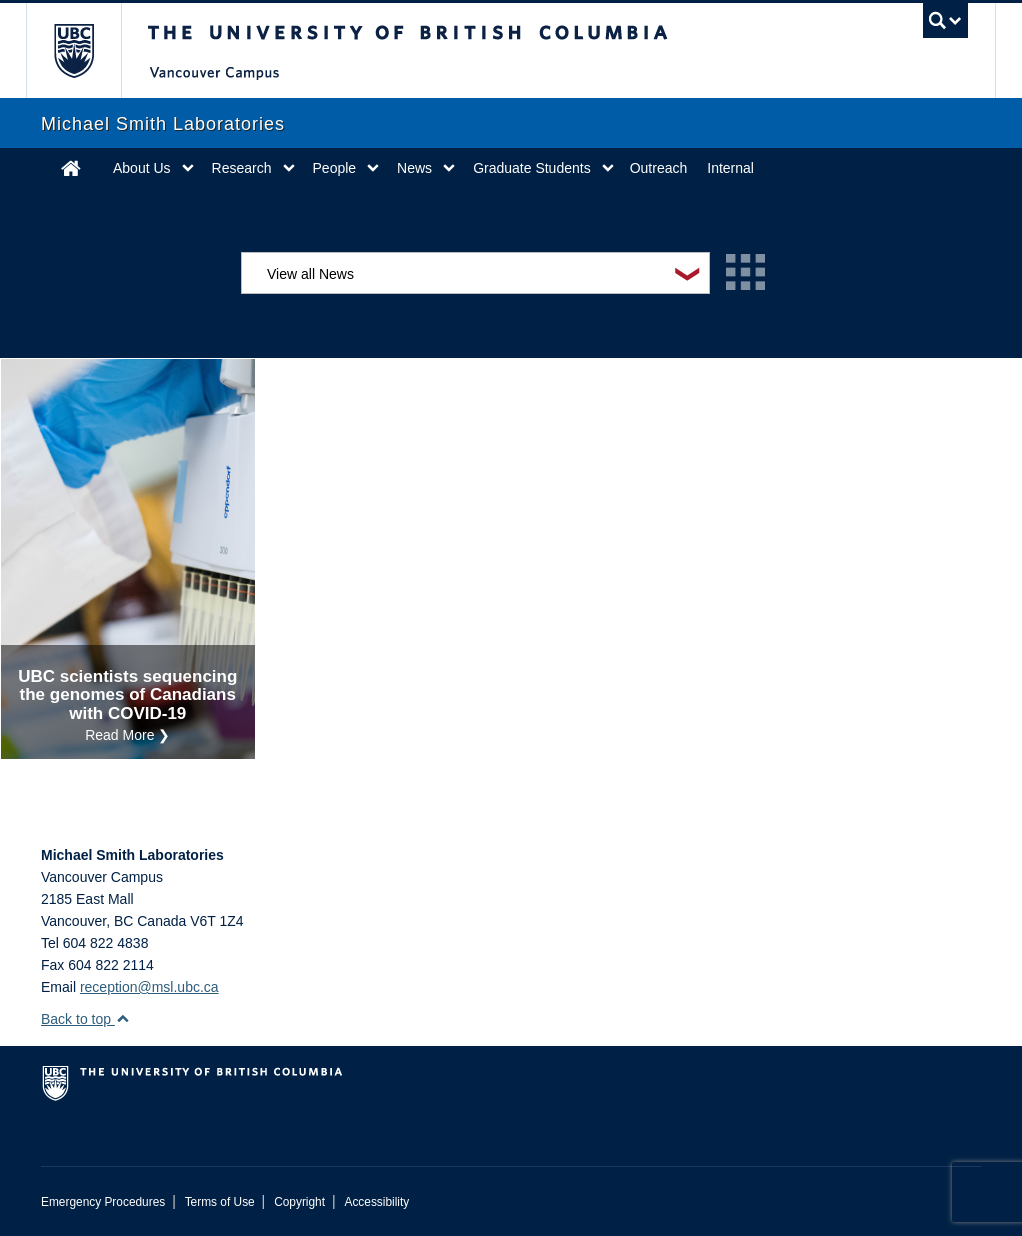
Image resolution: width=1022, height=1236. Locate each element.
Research (242, 168)
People (335, 168)
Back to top (85, 1019)
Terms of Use (220, 1202)
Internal (730, 168)
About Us (142, 168)
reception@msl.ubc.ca (149, 987)
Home (71, 168)
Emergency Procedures (103, 1202)
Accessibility (376, 1202)
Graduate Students (532, 168)
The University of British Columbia (88, 50)
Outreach (659, 168)
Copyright (299, 1202)
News (414, 168)
